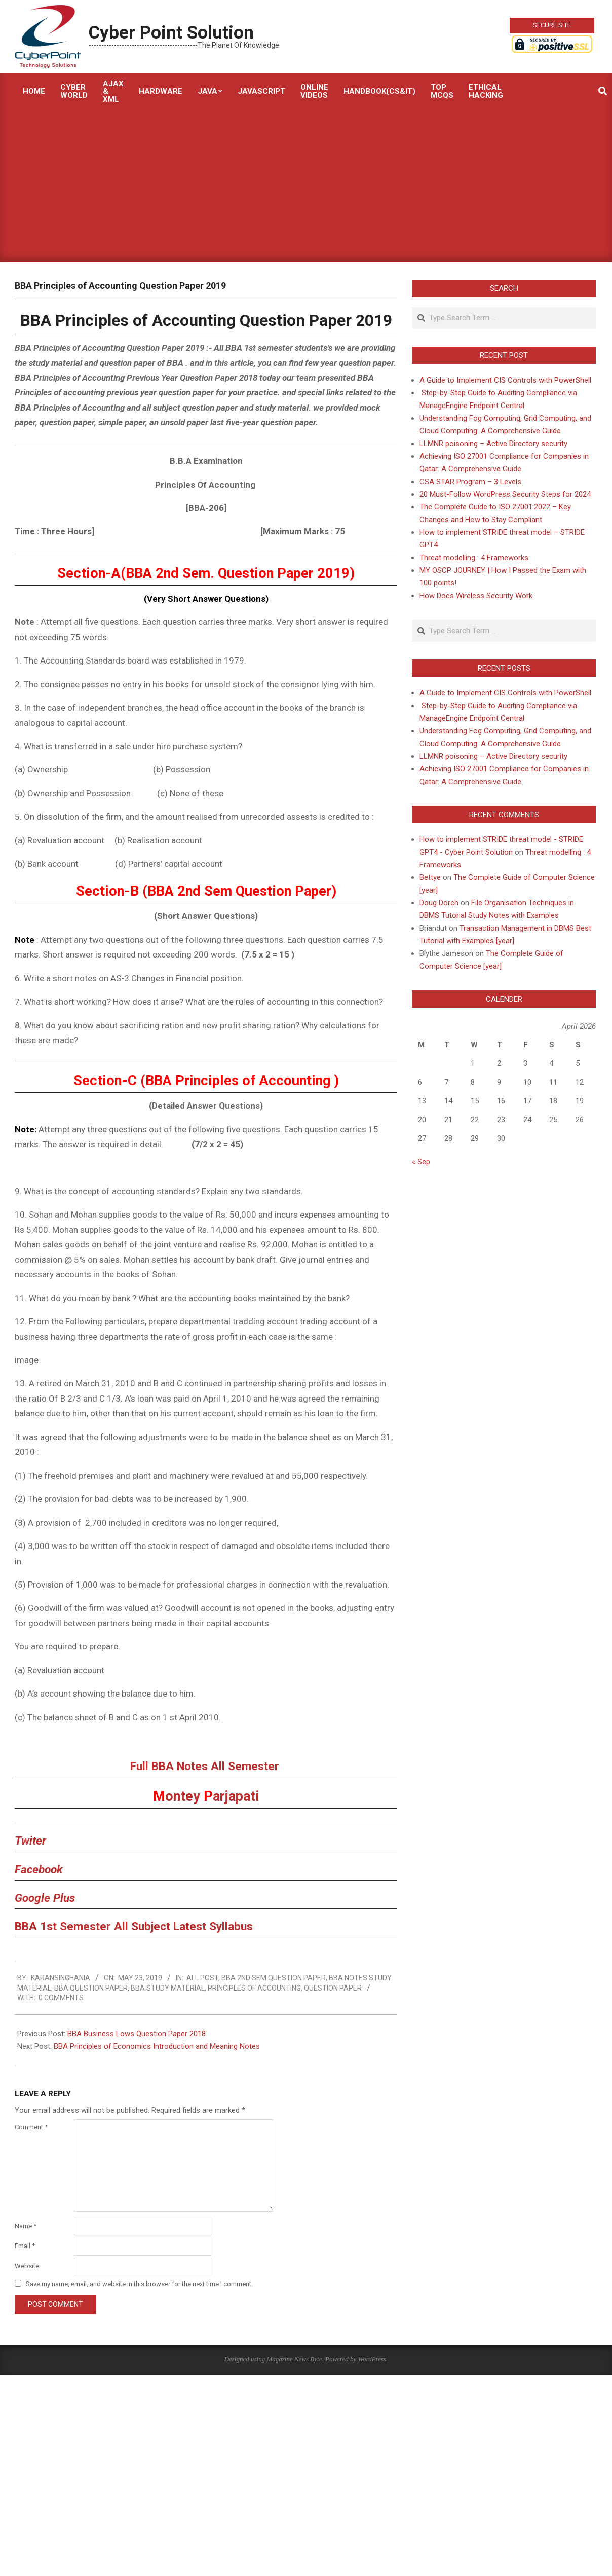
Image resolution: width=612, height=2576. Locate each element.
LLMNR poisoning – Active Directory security (493, 443)
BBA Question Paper (91, 1988)
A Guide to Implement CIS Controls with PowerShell (505, 380)
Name (25, 2226)
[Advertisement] (306, 186)
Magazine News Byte (294, 2359)
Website (27, 2266)
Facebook (39, 1869)
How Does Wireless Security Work (475, 595)
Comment (31, 2127)
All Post (202, 1978)
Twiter (30, 1841)
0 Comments (61, 1998)
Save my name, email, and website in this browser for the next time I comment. (139, 2284)
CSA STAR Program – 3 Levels (470, 481)
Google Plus (45, 1898)
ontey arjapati (206, 1796)
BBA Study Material (168, 1988)
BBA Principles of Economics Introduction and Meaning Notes (157, 2046)
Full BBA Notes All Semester (206, 1766)
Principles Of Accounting (254, 1988)
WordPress (372, 2359)
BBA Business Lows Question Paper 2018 (136, 2033)
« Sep (421, 1161)
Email (25, 2246)
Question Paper (333, 1988)
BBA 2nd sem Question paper (273, 1978)
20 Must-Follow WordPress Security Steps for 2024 (505, 494)
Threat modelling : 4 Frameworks (473, 557)
